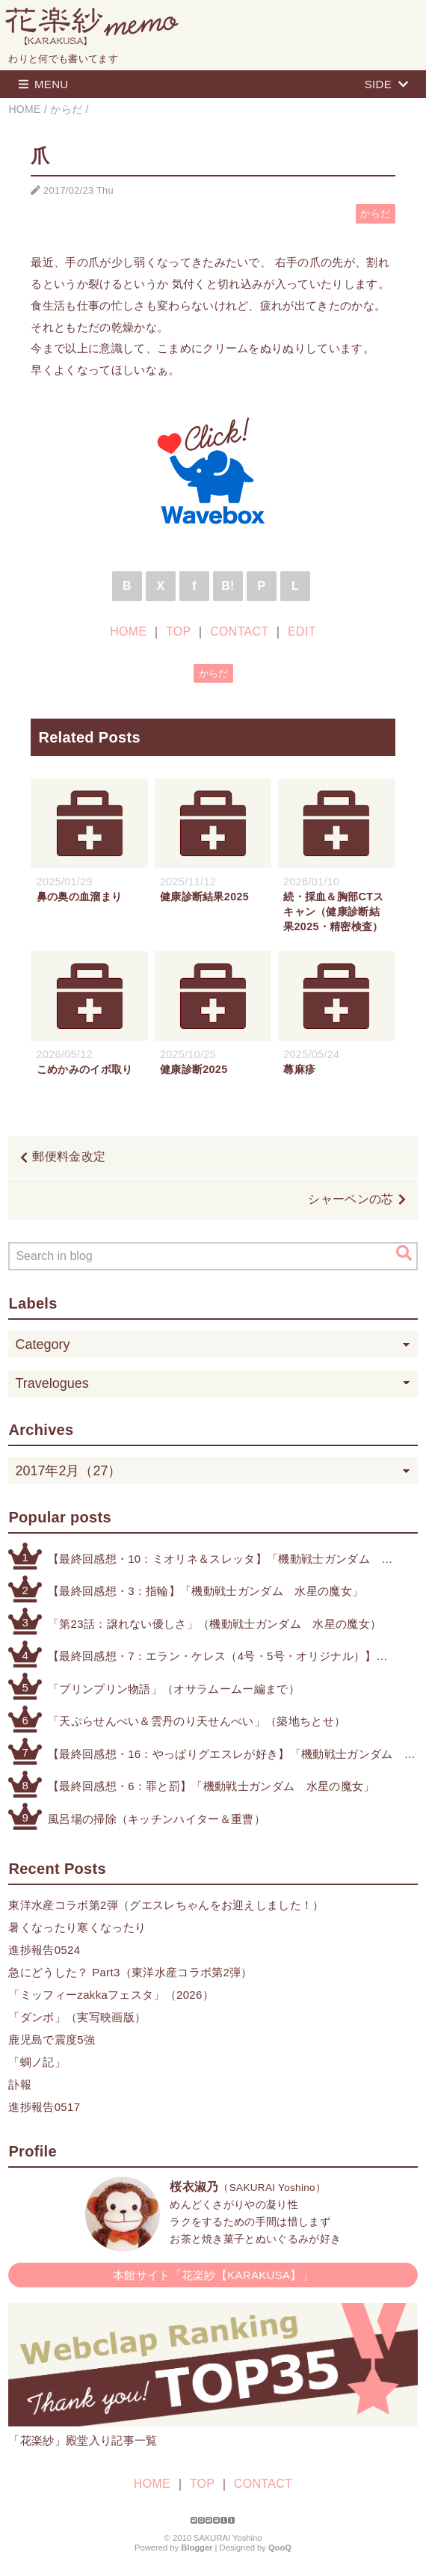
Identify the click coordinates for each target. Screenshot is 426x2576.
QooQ (279, 2547)
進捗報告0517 (44, 2106)
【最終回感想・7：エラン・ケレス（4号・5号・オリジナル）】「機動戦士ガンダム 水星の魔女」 (212, 1657)
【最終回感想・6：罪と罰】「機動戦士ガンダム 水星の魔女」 (211, 1786)
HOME (128, 631)
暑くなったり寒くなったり (77, 1927)
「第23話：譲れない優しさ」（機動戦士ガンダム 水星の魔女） (214, 1623)
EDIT (302, 631)
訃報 (19, 2084)
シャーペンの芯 (350, 1199)
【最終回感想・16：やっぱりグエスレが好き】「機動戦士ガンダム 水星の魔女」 (226, 1755)
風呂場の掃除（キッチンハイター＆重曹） (156, 1819)
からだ (375, 213)
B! (228, 586)
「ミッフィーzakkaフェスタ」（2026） (111, 1994)
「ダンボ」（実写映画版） (77, 2017)
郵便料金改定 (68, 1156)
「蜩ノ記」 (37, 2062)
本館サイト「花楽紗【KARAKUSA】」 (213, 2275)
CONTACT (239, 631)
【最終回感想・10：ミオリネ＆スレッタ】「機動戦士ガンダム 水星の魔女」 (214, 1560)
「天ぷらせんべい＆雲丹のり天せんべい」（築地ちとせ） (196, 1721)
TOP (178, 631)
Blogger (196, 2547)
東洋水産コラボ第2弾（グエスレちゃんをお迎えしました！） (166, 1905)
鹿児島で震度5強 (51, 2039)
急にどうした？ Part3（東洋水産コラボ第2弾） (130, 1972)
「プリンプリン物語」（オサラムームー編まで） (174, 1688)
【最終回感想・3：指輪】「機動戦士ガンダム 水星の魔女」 (205, 1590)
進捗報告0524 (44, 1949)
